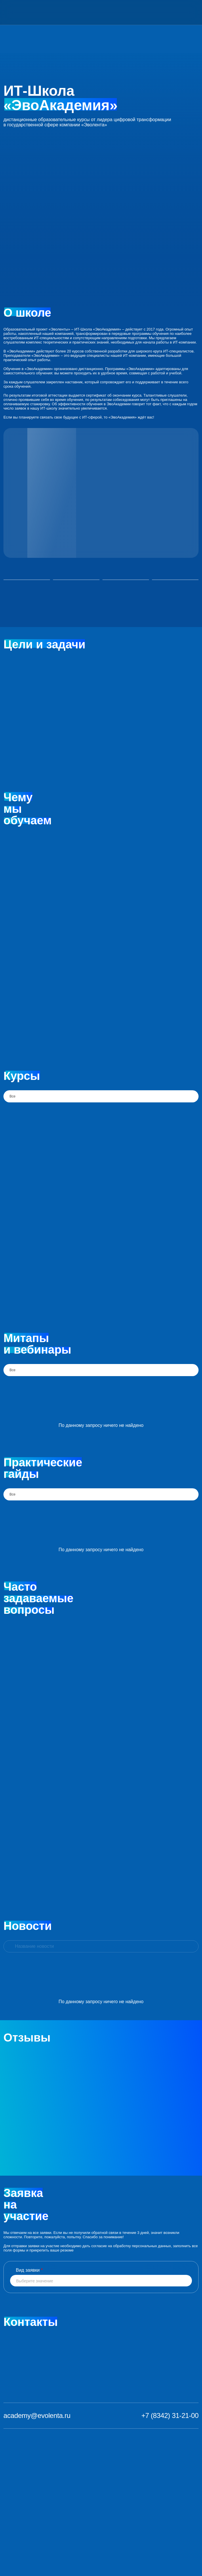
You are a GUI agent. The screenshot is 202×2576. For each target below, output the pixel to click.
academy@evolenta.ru (36, 2415)
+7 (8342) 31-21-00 (170, 2415)
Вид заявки (29, 2270)
